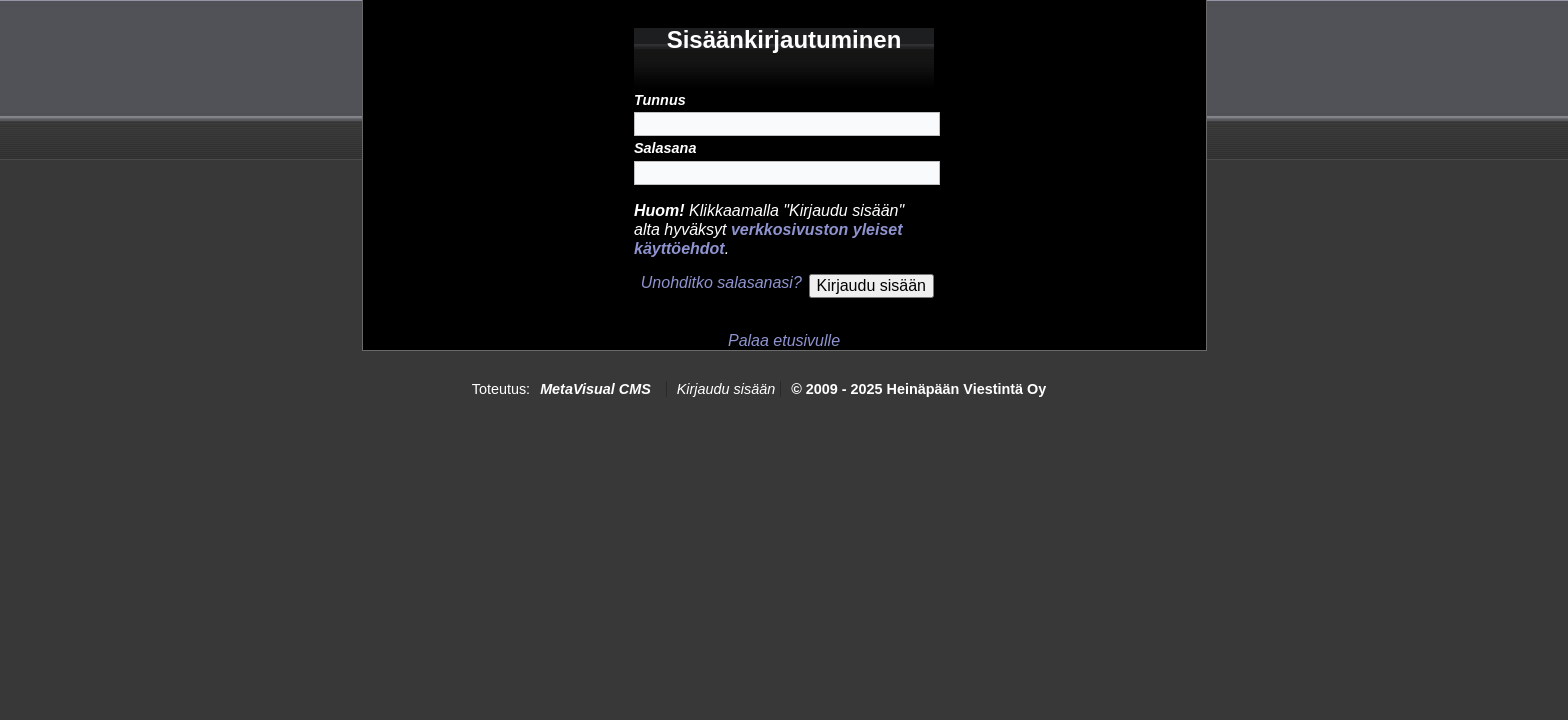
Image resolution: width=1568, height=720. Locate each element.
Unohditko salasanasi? (721, 282)
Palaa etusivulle (784, 340)
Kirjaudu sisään (726, 389)
